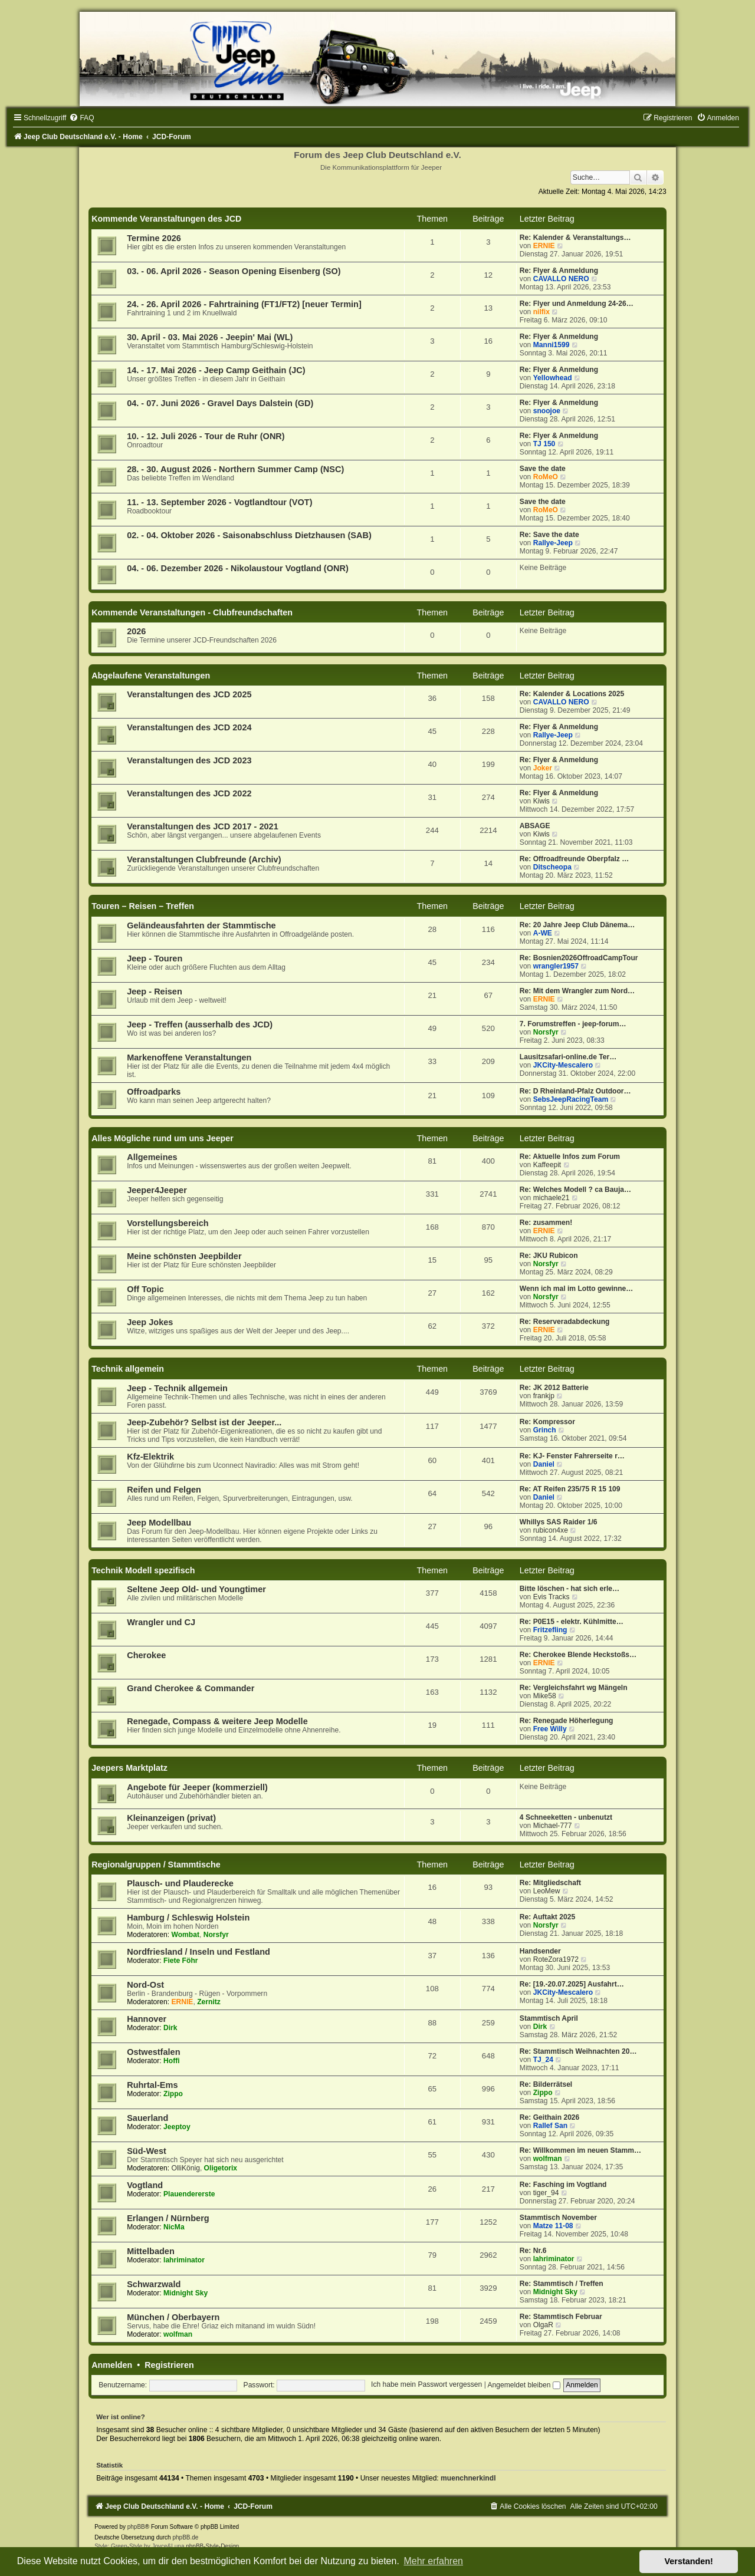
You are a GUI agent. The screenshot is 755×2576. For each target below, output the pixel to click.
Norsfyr (546, 1032)
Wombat (185, 1935)
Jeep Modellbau (159, 1522)
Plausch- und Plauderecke (180, 1883)
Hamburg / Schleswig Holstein (188, 1917)
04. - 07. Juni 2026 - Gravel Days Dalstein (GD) (220, 403)
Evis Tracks (551, 1597)
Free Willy (550, 1729)
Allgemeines (152, 1157)
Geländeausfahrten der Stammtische (201, 925)
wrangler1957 (556, 966)
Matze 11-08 (553, 2226)
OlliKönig (185, 2168)
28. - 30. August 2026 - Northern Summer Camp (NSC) (235, 469)
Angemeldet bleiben (524, 2385)
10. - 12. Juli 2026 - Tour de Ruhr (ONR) (206, 436)
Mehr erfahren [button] (433, 2561)
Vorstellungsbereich (167, 1223)
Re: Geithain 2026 (550, 2117)
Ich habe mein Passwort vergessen (426, 2385)
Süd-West (146, 2151)
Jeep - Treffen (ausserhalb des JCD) (200, 1024)
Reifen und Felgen (164, 1489)
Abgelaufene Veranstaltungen (150, 675)
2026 (136, 631)
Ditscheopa (552, 867)
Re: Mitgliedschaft (550, 1883)
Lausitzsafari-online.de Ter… (568, 1057)
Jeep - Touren (154, 958)
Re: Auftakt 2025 (547, 1917)
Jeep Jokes (150, 1322)
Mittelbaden (151, 2251)
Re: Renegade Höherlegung (566, 1721)
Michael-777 (552, 1825)
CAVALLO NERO (561, 279)
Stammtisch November (558, 2217)
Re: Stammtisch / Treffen (561, 2283)
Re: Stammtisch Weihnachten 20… (578, 2051)
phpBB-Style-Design (212, 2546)
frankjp (543, 1396)
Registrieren (169, 2365)
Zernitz (209, 2002)
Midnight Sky (185, 2293)
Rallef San (550, 2126)
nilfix (541, 312)
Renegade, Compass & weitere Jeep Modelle (217, 1721)
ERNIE (544, 246)
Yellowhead (552, 378)
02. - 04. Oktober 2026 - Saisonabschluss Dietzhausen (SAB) (249, 535)
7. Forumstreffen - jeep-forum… (573, 1024)
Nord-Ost (145, 1984)
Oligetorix (220, 2168)
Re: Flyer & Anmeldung (559, 270)
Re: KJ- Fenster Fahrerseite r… (572, 1456)
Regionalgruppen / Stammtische (155, 1864)
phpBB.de (185, 2537)
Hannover (146, 2019)
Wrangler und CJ (161, 1622)
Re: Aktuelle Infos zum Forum (570, 1156)
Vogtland (145, 2185)
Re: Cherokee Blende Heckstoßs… (578, 1655)
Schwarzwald (153, 2284)
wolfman (547, 2159)
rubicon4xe (550, 1530)
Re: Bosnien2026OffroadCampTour (579, 958)
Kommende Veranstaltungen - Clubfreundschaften (192, 612)
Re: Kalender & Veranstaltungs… (575, 237)
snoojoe (546, 411)
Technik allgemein (127, 1368)
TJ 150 (544, 444)
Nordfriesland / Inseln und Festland (198, 1951)
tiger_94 (546, 2193)
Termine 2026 (154, 238)
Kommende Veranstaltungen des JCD (166, 218)
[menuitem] (81, 118)
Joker (542, 768)
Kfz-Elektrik (150, 1456)
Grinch (544, 1430)
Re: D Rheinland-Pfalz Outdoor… (575, 1091)
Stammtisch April (549, 2018)
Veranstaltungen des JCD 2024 (189, 727)
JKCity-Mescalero (563, 1065)
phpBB (136, 2527)
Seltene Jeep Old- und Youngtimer (196, 1589)
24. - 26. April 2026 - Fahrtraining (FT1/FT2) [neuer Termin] (244, 304)
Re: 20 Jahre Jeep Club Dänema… (577, 925)
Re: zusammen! (546, 1222)
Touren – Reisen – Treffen (142, 906)
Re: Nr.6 (533, 2250)
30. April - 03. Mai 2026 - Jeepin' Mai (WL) (210, 337)
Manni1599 (551, 345)
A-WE (542, 933)
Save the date (543, 469)
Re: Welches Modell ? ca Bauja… (575, 1189)
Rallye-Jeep (553, 543)
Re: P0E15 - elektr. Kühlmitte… (571, 1622)
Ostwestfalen (153, 2052)
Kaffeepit (547, 1165)
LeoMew (546, 1891)
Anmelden (111, 2365)
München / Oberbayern (173, 2317)
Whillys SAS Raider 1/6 (559, 1522)
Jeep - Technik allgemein (177, 1388)
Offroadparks (153, 1091)
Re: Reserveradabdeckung (565, 1321)
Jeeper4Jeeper (157, 1190)
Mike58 (544, 1696)
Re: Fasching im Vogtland (563, 2184)
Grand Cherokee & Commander (190, 1688)
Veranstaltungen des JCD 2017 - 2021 (202, 826)
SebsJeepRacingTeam (571, 1099)
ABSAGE (535, 826)
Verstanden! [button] (689, 2561)
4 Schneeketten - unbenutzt (566, 1817)
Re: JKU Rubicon (549, 1255)
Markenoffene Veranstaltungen (189, 1057)
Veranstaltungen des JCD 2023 (189, 760)
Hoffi (171, 2061)
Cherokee (146, 1655)
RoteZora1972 (556, 1959)
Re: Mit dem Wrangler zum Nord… (577, 991)
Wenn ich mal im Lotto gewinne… (576, 1288)
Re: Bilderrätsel (546, 2084)
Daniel (543, 1464)
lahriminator (184, 2260)
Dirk (170, 2028)
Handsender (540, 1951)
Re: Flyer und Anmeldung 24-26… (576, 303)
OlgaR (543, 2325)
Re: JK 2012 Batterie (554, 1387)
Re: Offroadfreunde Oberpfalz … (574, 859)
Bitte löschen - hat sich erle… (569, 1589)
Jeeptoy (177, 2127)
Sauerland (147, 2118)
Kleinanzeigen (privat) (171, 1818)
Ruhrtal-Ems (152, 2085)
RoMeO (545, 477)
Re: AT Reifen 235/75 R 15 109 (570, 1489)
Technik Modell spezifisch (143, 1570)
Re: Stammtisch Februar (561, 2317)
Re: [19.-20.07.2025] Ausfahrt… (572, 1984)
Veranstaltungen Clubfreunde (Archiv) (204, 859)
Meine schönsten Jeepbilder (184, 1256)
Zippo (173, 2094)
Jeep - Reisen (154, 991)
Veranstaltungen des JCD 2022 (189, 793)
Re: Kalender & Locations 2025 (572, 694)
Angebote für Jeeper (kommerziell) (197, 1787)
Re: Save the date (549, 535)
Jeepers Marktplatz (129, 1768)
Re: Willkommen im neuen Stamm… (580, 2150)
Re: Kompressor (547, 1422)
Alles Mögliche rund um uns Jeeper (162, 1138)
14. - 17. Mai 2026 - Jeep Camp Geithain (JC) (216, 370)
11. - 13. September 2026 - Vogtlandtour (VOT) (219, 502)
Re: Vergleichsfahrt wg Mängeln (574, 1688)
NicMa (174, 2227)
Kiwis (541, 801)
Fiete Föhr (180, 1960)
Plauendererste (189, 2194)
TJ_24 (543, 2059)
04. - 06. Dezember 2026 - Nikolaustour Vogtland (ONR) (238, 568)
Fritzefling (550, 1630)
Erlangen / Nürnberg (168, 2218)
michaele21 (551, 1198)
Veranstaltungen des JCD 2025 (189, 694)
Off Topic (145, 1289)
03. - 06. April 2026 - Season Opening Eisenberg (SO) (233, 271)
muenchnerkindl (468, 2478)
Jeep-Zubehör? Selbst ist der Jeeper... (204, 1422)
